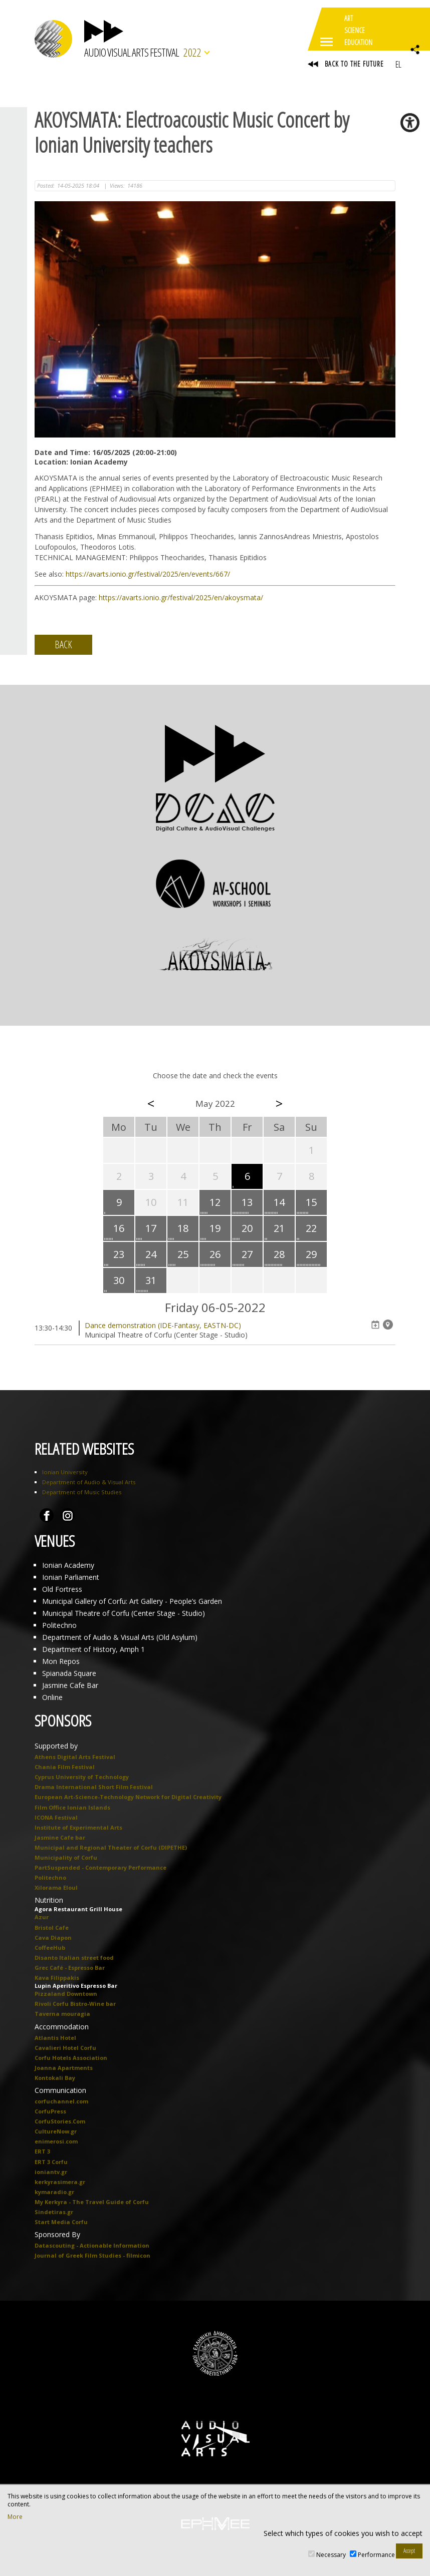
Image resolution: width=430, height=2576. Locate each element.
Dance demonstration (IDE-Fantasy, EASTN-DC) (163, 1325)
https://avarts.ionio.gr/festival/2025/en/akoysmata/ (181, 597)
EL (398, 64)
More (15, 2517)
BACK (63, 644)
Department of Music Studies (81, 1492)
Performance (376, 2554)
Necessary (331, 2554)
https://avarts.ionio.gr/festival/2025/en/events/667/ (148, 574)
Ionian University (65, 1472)
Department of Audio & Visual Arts (88, 1482)
